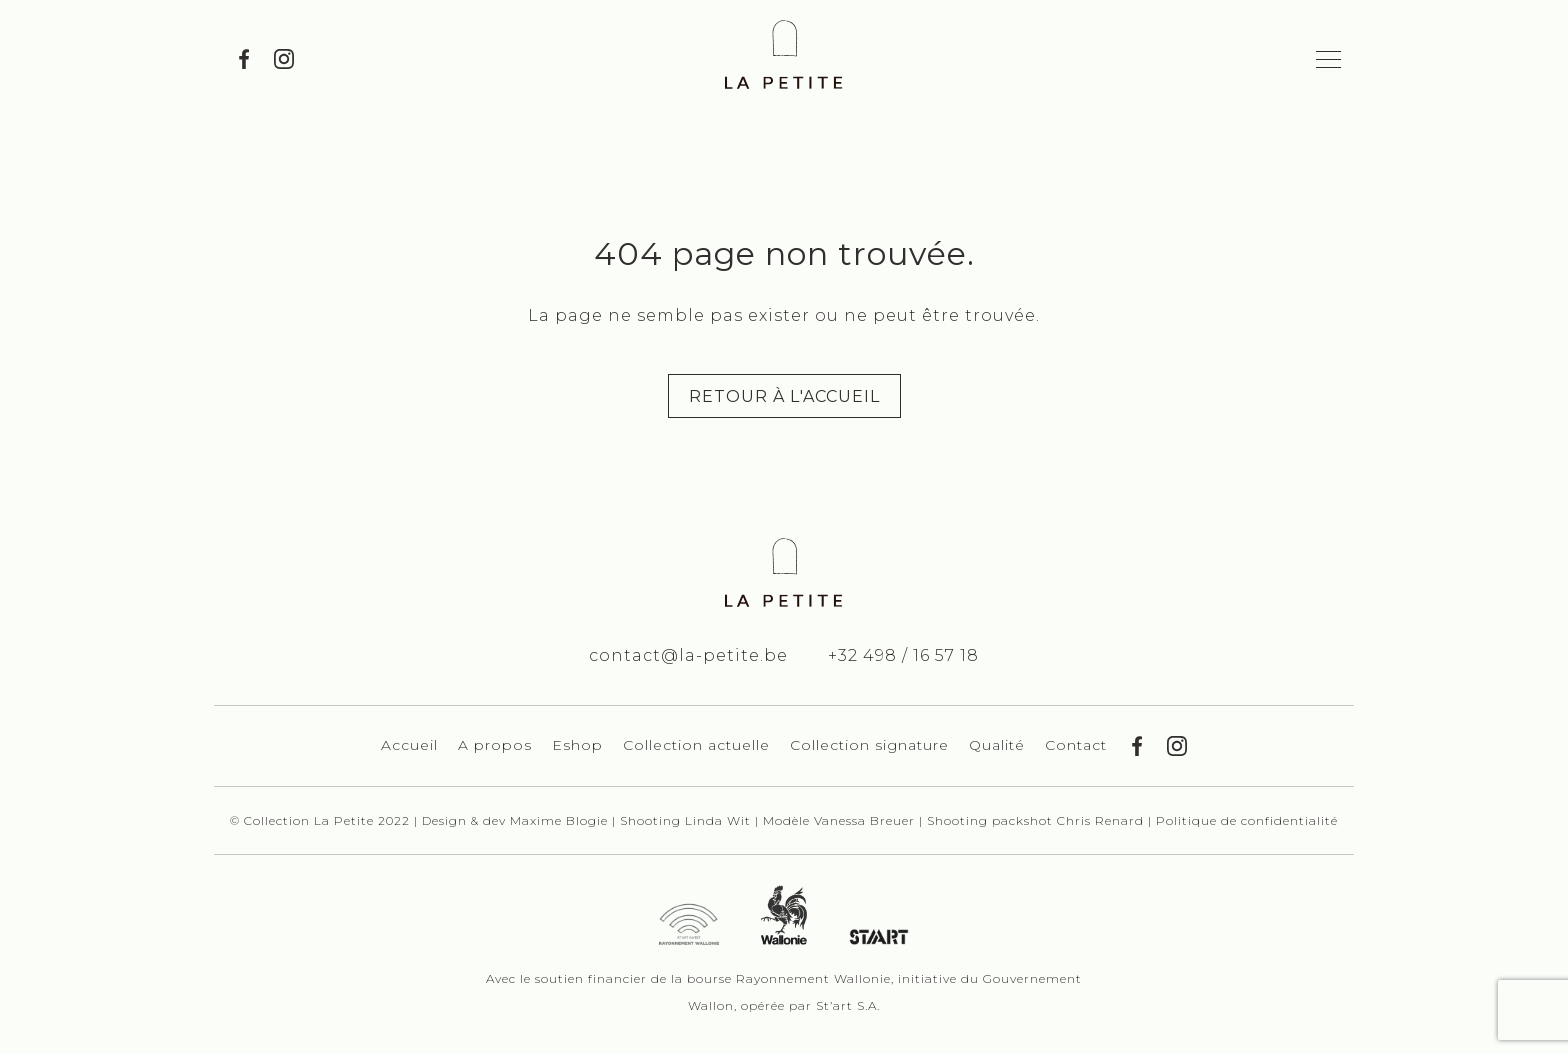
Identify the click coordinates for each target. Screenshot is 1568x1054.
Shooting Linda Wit (687, 820)
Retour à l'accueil (784, 396)
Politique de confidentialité (1247, 820)
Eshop (577, 745)
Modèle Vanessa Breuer (841, 820)
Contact (1076, 745)
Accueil (409, 745)
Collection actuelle (696, 745)
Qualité (997, 745)
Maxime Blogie (559, 820)
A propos (495, 745)
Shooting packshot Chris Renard (1037, 820)
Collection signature (869, 745)
